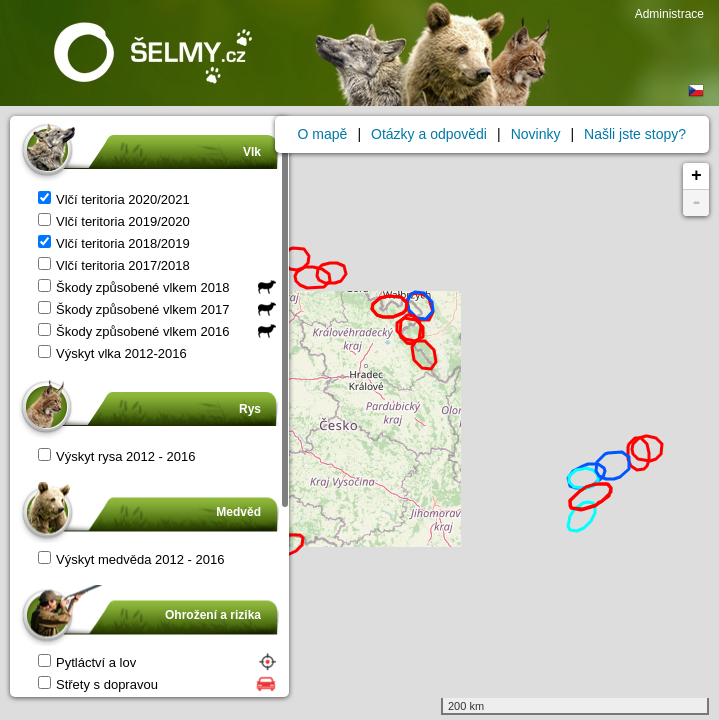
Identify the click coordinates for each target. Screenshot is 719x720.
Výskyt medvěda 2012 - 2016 (131, 559)
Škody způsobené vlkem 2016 (133, 331)
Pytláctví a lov (87, 662)
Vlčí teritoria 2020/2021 (114, 199)
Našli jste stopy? (635, 134)
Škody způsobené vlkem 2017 (133, 309)
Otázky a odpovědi (429, 134)
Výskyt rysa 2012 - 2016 (116, 456)
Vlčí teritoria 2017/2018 (114, 265)
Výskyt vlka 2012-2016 (112, 353)
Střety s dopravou (98, 684)
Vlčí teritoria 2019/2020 (114, 221)
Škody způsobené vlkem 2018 (133, 287)
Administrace (669, 14)
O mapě (323, 134)
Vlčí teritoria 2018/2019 (114, 243)
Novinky (536, 134)
